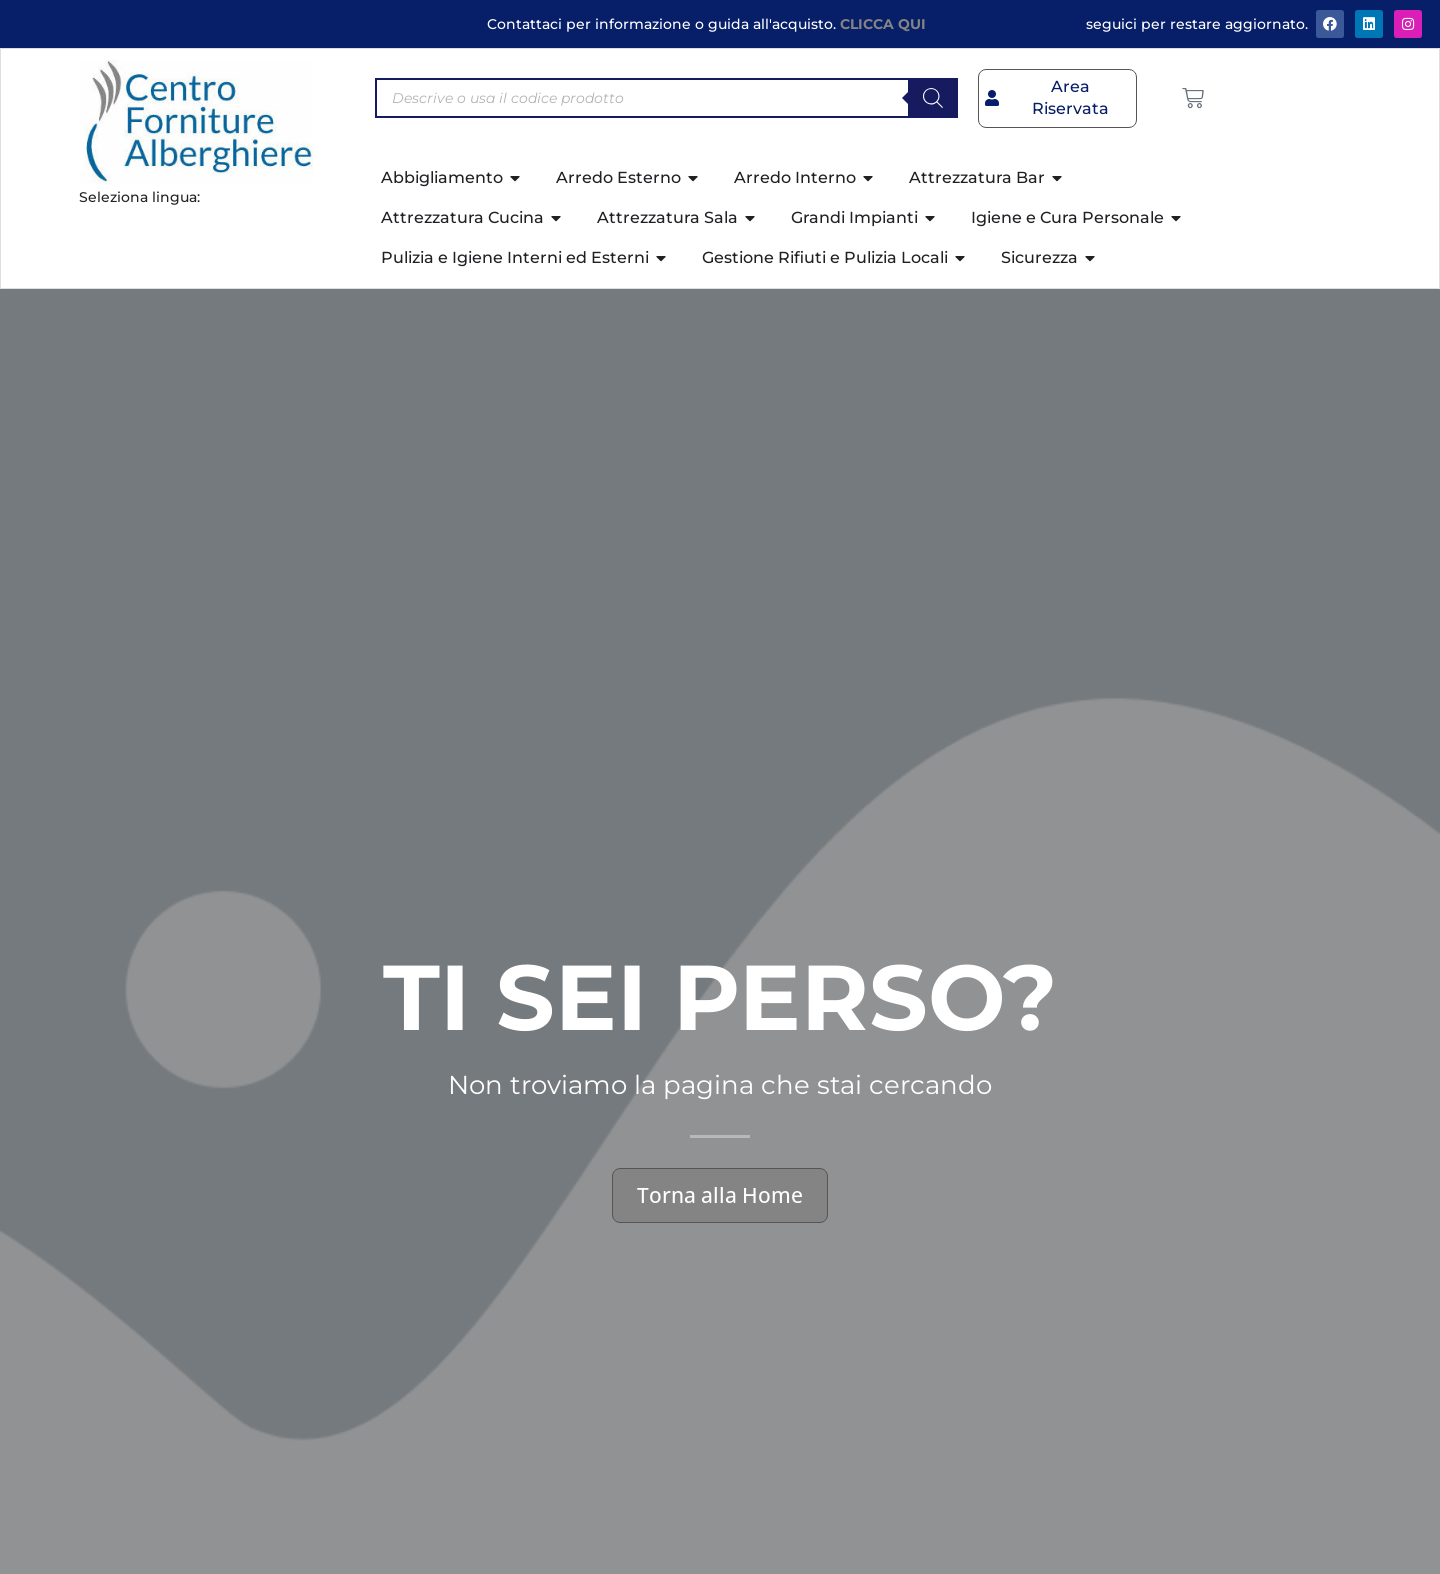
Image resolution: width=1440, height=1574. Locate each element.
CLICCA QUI (883, 24)
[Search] (933, 98)
